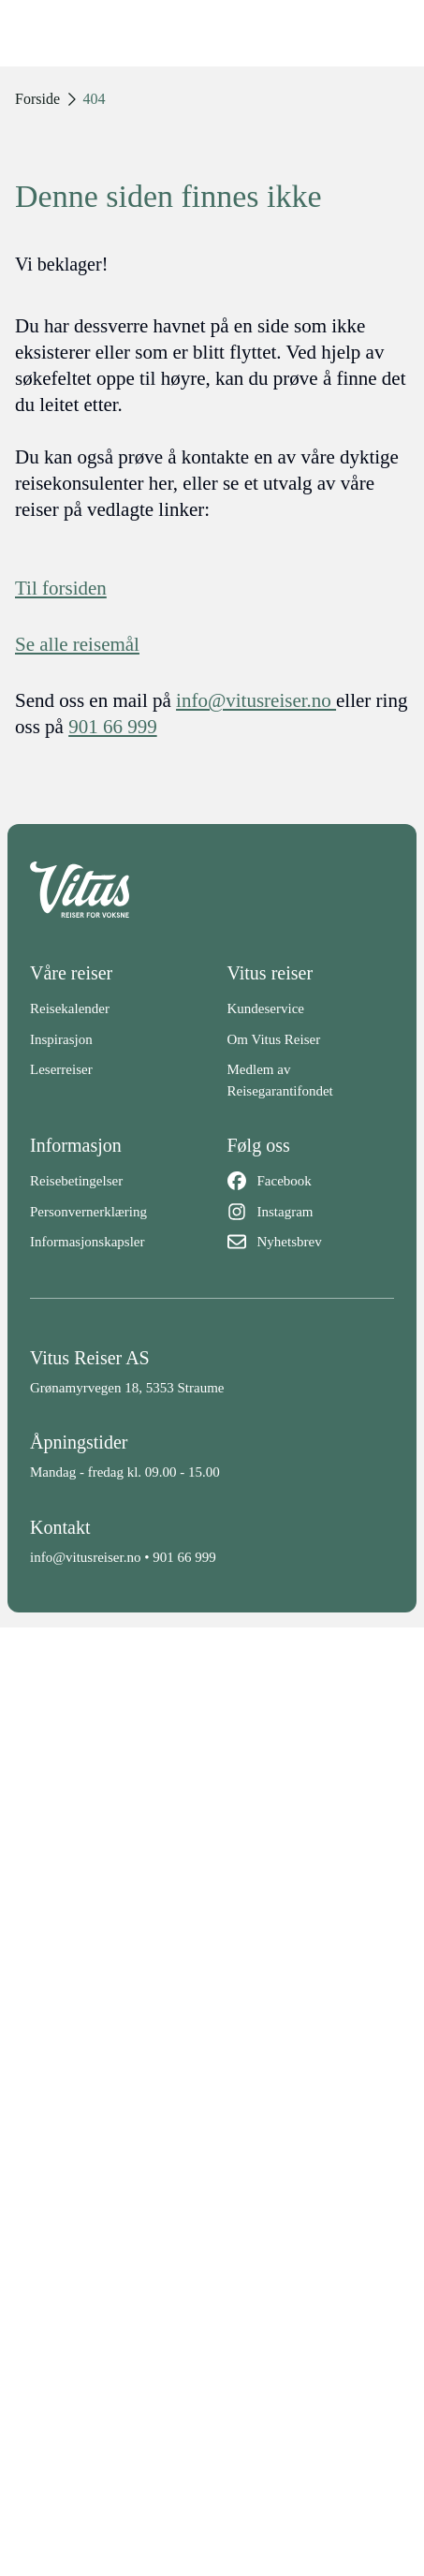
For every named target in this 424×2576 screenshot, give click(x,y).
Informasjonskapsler (87, 1241)
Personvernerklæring (88, 1211)
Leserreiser (61, 1069)
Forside (37, 99)
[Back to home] (212, 889)
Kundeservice (265, 1008)
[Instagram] (311, 1212)
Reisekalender (70, 1008)
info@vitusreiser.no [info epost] (256, 700)
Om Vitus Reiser (274, 1039)
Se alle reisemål (77, 644)
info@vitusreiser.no (85, 1557)
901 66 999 (184, 1557)
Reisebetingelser (76, 1180)
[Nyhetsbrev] (311, 1242)
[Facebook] (311, 1181)
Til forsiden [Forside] (61, 588)
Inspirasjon (61, 1039)
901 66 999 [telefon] (112, 726)
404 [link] (94, 99)
